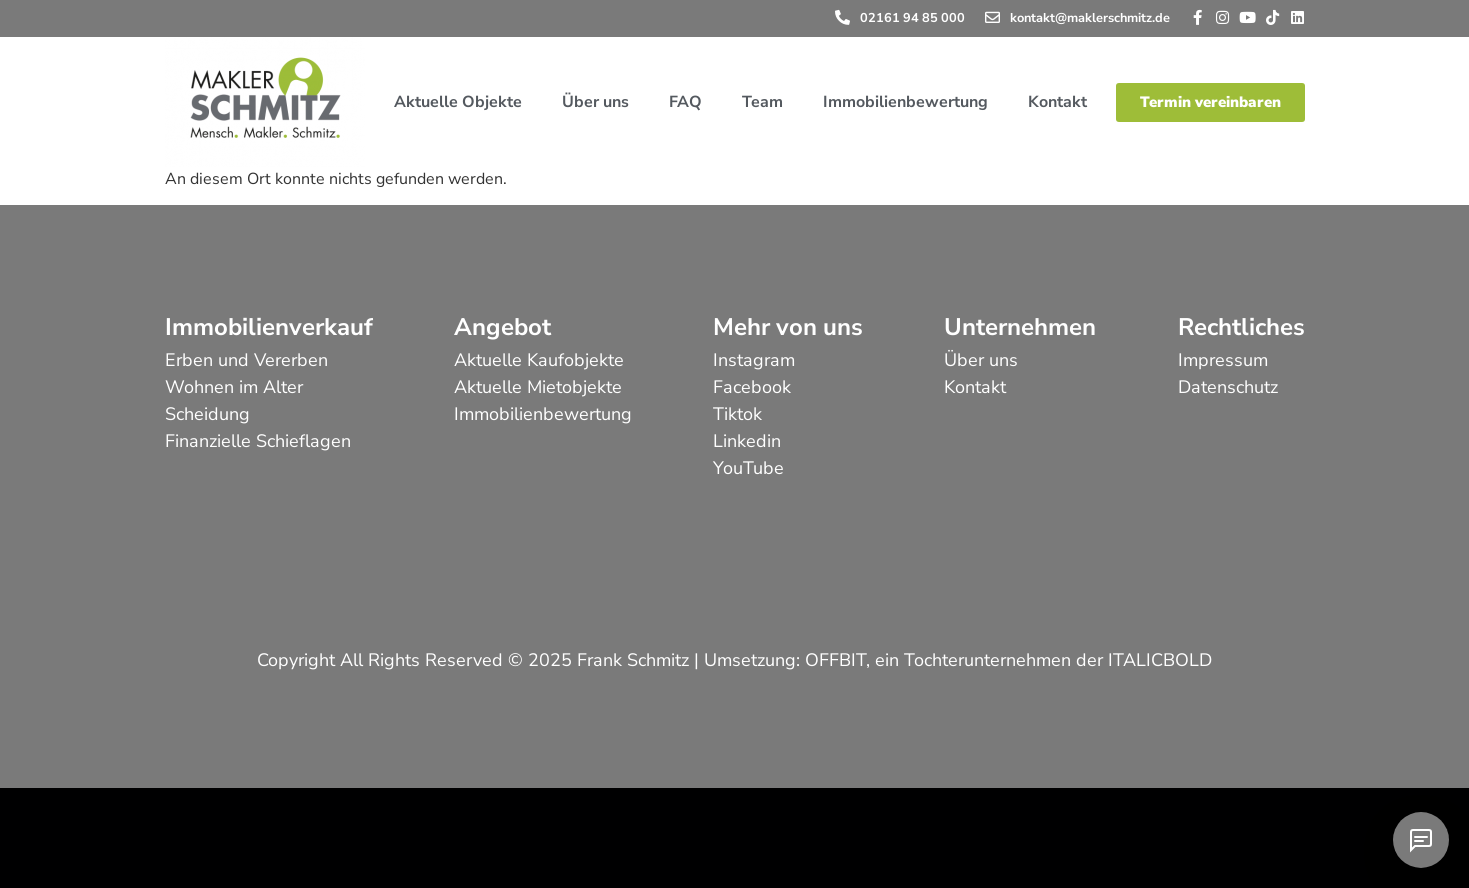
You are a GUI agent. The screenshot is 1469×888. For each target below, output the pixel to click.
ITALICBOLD (1160, 660)
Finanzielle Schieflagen (258, 441)
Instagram (754, 360)
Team (762, 102)
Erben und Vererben (246, 360)
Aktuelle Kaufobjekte (539, 360)
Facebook (752, 387)
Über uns (595, 102)
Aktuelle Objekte (458, 102)
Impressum (1223, 360)
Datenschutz (1228, 387)
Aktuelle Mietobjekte (538, 387)
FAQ (685, 102)
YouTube (748, 468)
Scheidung (207, 414)
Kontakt (1057, 102)
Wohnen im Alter (234, 387)
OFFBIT (835, 660)
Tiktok (737, 414)
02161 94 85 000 (912, 18)
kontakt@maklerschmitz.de (1090, 18)
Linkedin (747, 441)
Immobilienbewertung (905, 102)
